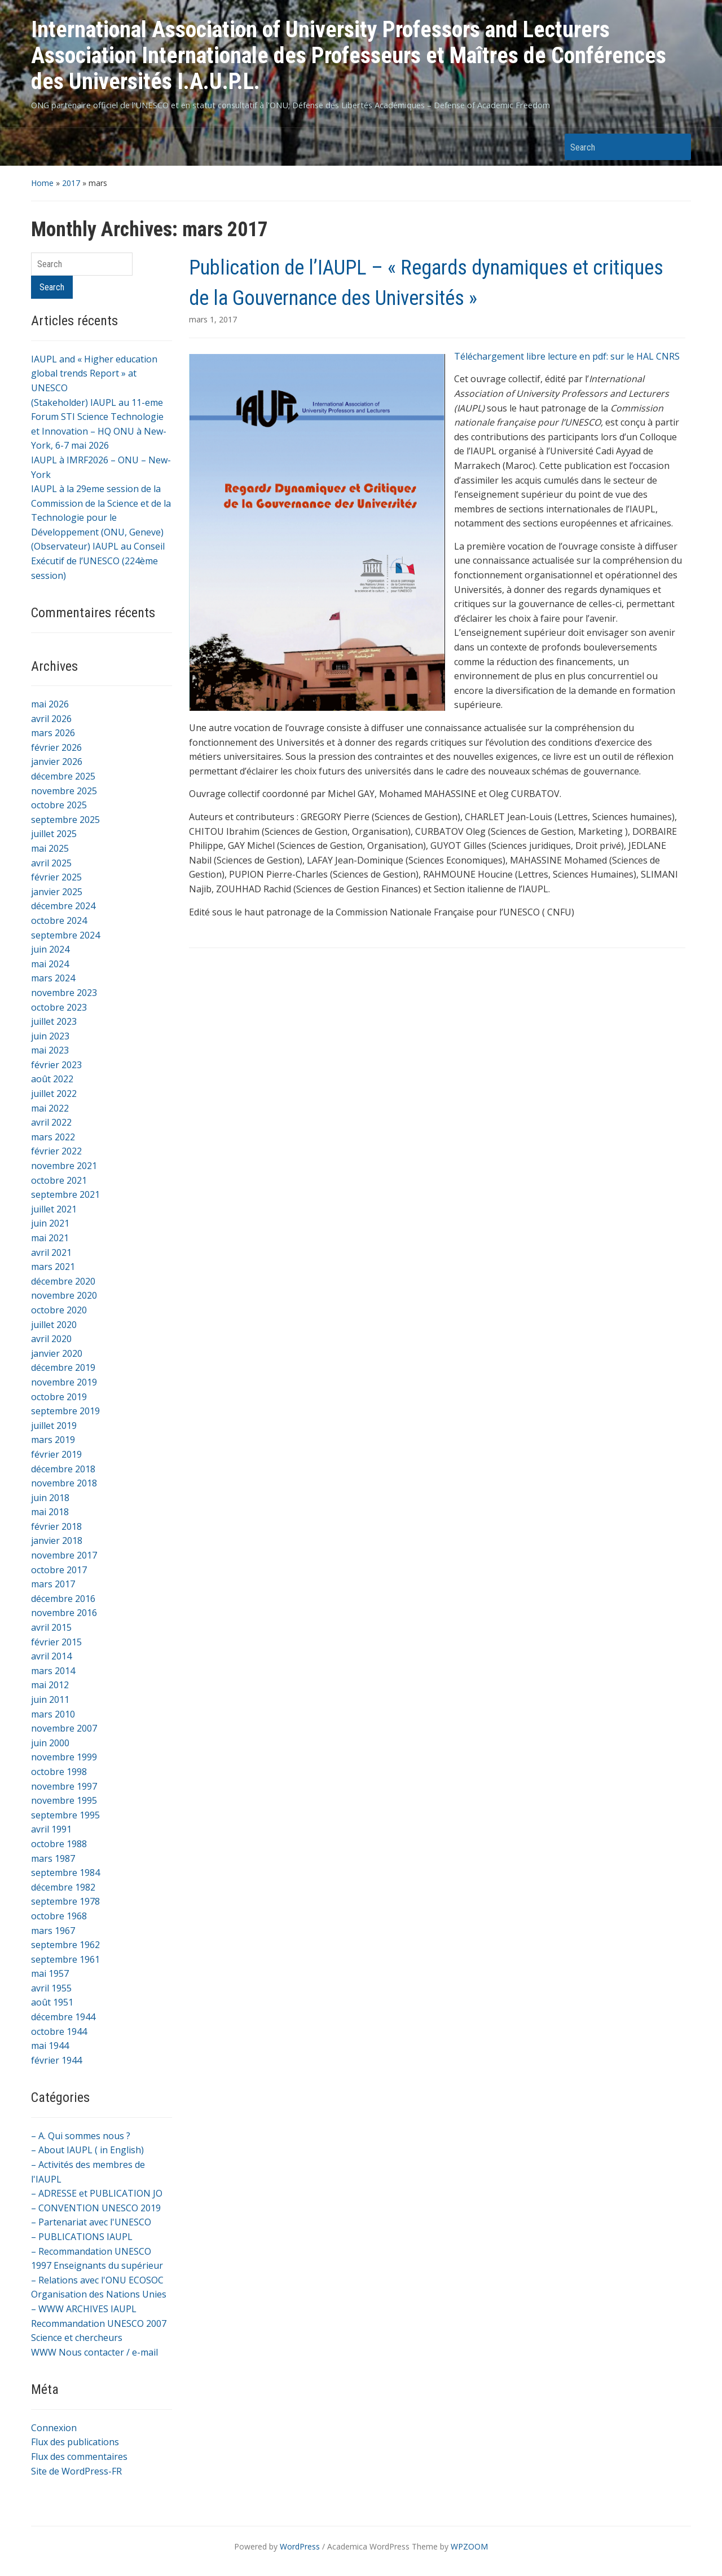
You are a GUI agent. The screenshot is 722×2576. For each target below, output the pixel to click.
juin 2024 (50, 949)
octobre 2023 (59, 1007)
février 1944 (56, 2060)
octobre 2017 (59, 1570)
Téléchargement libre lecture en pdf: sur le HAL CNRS (567, 356)
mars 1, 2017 (213, 319)
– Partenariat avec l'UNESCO (91, 2222)
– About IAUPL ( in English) (87, 2150)
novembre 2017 (64, 1555)
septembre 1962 (65, 1944)
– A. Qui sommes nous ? (80, 2136)
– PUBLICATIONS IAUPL (82, 2236)
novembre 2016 (64, 1612)
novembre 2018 (64, 1483)
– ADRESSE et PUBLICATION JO (96, 2193)
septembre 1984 (65, 1872)
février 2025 (56, 877)
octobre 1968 (59, 1916)
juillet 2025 (54, 833)
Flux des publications (75, 2442)
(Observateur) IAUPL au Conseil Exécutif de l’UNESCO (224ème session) (98, 560)
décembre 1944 (63, 2017)
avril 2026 (51, 718)
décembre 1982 (63, 1887)
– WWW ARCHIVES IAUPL (84, 2309)
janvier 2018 (56, 1540)
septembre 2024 (65, 935)
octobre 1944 (59, 2031)
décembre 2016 (63, 1598)
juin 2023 (50, 1036)
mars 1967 (53, 1930)
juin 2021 (50, 1223)
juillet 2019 (54, 1425)
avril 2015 (51, 1627)
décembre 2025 (63, 776)
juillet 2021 (54, 1209)
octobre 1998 (59, 1771)
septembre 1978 (65, 1901)
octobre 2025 (59, 805)
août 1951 (52, 2002)
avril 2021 (51, 1252)
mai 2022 (50, 1108)
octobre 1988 (59, 1844)
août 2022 (52, 1079)
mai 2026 (50, 704)
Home (42, 183)
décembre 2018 (63, 1469)
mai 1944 (50, 2045)
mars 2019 (53, 1439)
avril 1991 (51, 1829)
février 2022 (56, 1151)
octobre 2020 (59, 1310)
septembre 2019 (65, 1411)
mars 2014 (53, 1671)
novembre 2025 (64, 791)
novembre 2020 (64, 1295)
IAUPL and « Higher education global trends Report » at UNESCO (94, 373)
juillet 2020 (54, 1324)
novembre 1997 (64, 1786)
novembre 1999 (64, 1757)
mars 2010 (53, 1714)
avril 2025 (51, 863)
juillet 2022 (54, 1093)
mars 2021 (53, 1266)
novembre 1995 (64, 1800)
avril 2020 (51, 1339)
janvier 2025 (56, 892)
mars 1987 (53, 1858)
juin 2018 (50, 1497)
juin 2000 (50, 1743)
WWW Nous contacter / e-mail (94, 2352)
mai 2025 (50, 848)
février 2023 (56, 1065)
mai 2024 (50, 964)
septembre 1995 (65, 1815)
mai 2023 (50, 1050)
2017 (71, 183)
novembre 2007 (64, 1728)
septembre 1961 (65, 1959)
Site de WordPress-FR (76, 2471)
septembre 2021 (65, 1194)
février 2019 (56, 1454)
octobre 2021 (59, 1180)
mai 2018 (50, 1512)
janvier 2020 (56, 1353)
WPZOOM (469, 2546)
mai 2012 (50, 1685)
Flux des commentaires (79, 2456)
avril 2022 (51, 1122)
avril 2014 (51, 1656)
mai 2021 (50, 1238)
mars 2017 (53, 1584)
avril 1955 (51, 1988)
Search (676, 146)
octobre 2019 (59, 1397)
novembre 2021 (64, 1165)
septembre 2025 (65, 819)
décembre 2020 (63, 1281)
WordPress (300, 2546)
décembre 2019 (63, 1367)
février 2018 (56, 1526)
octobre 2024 (59, 920)
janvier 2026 (56, 761)
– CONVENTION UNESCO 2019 (96, 2208)
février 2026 (56, 747)
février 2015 (56, 1642)
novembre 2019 (64, 1382)
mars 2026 (53, 733)
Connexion (54, 2428)
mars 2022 (53, 1137)
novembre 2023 (64, 992)
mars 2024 (53, 978)
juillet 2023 (54, 1021)
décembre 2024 (63, 906)
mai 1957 (50, 1973)
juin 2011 (50, 1699)
